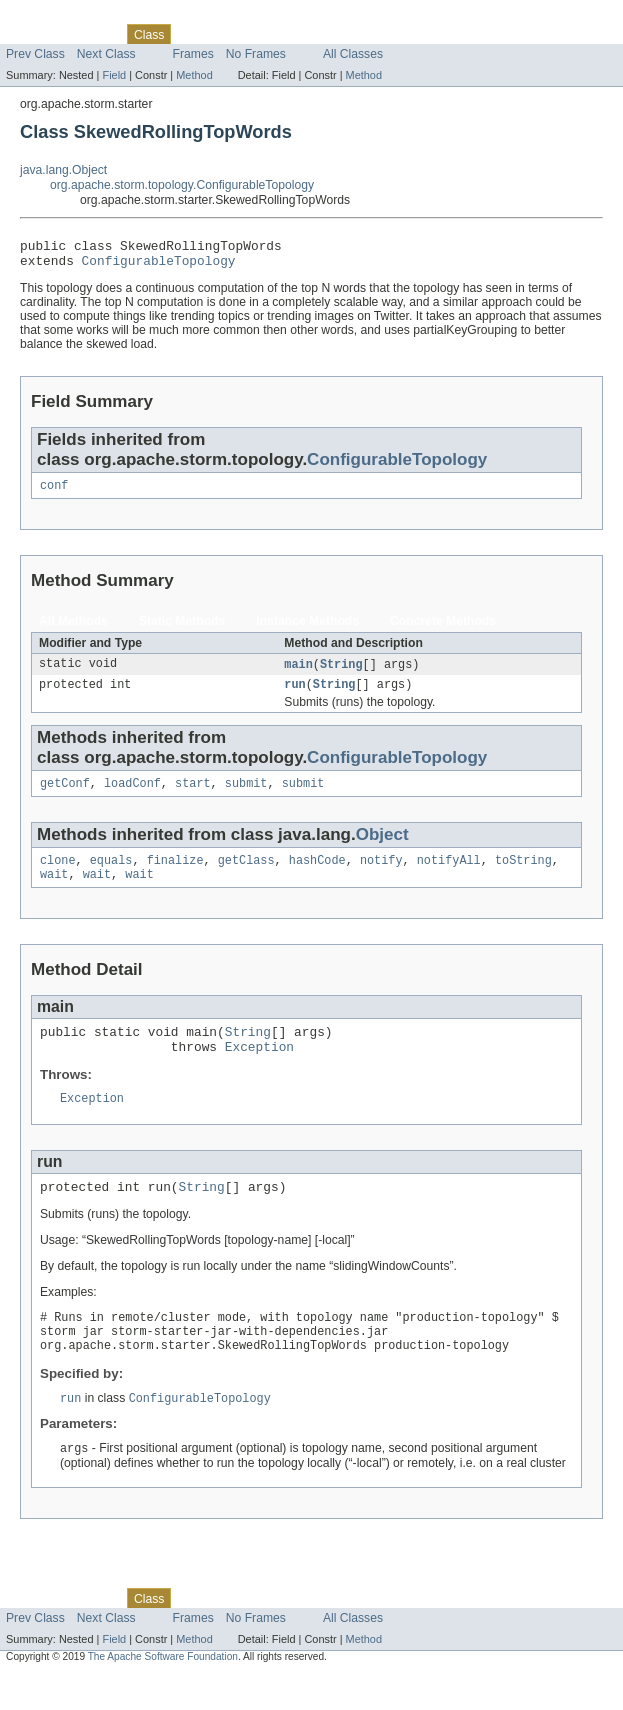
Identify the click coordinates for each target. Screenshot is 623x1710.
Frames (193, 54)
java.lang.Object (63, 170)
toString (523, 875)
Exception (259, 1069)
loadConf (132, 796)
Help (381, 34)
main (298, 673)
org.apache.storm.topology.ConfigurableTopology (182, 185)
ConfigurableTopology (159, 266)
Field (114, 75)
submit (246, 796)
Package (92, 34)
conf (54, 493)
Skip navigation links (55, 17)
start (193, 796)
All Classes (353, 54)
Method (194, 75)
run (294, 695)
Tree (228, 34)
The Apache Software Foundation (163, 1692)
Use (193, 34)
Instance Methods (307, 629)
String (341, 673)
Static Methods (182, 629)
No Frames (256, 54)
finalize (175, 875)
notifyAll (449, 875)
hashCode (317, 875)
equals (111, 875)
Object (382, 847)
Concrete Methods (443, 629)
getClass (246, 875)
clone (58, 875)
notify (381, 875)
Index (342, 34)
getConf (65, 796)
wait (54, 891)
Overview (31, 34)
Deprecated (284, 34)
